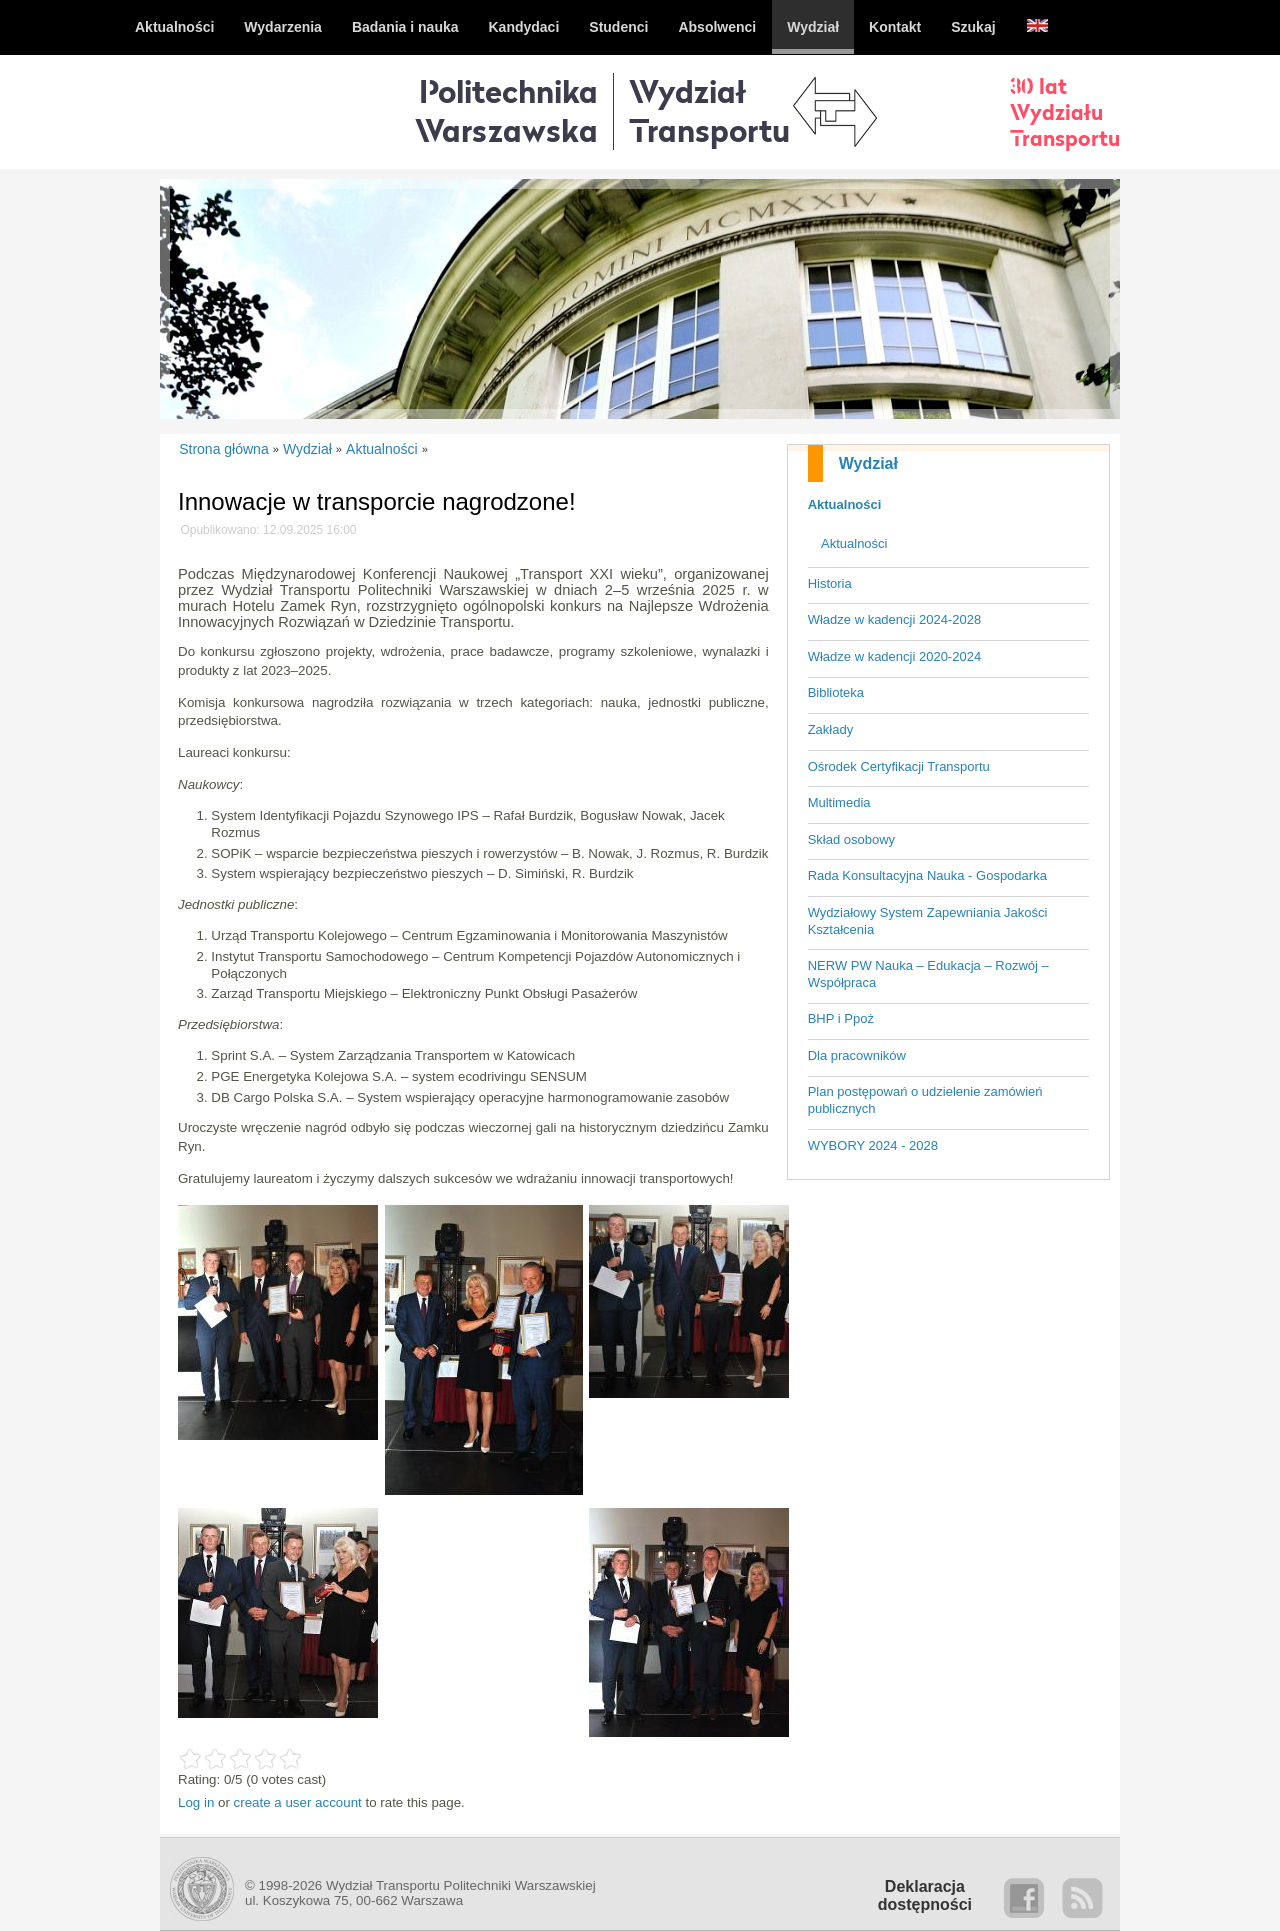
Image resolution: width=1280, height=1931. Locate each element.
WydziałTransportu (709, 110)
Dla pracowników (857, 1055)
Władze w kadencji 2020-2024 (894, 656)
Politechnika (506, 110)
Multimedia (839, 802)
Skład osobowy (851, 839)
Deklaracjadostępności (925, 1895)
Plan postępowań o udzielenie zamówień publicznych (925, 1100)
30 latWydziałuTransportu (1065, 112)
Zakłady (831, 729)
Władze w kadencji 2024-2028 (894, 619)
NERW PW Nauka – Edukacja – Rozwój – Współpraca (928, 974)
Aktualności (845, 504)
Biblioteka (836, 692)
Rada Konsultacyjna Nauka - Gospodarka (927, 875)
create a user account (298, 1802)
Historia (830, 583)
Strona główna (224, 449)
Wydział (868, 463)
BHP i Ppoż (841, 1018)
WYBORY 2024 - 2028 (873, 1145)
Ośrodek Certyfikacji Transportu (899, 766)
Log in (196, 1802)
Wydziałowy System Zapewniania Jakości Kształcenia (928, 921)
